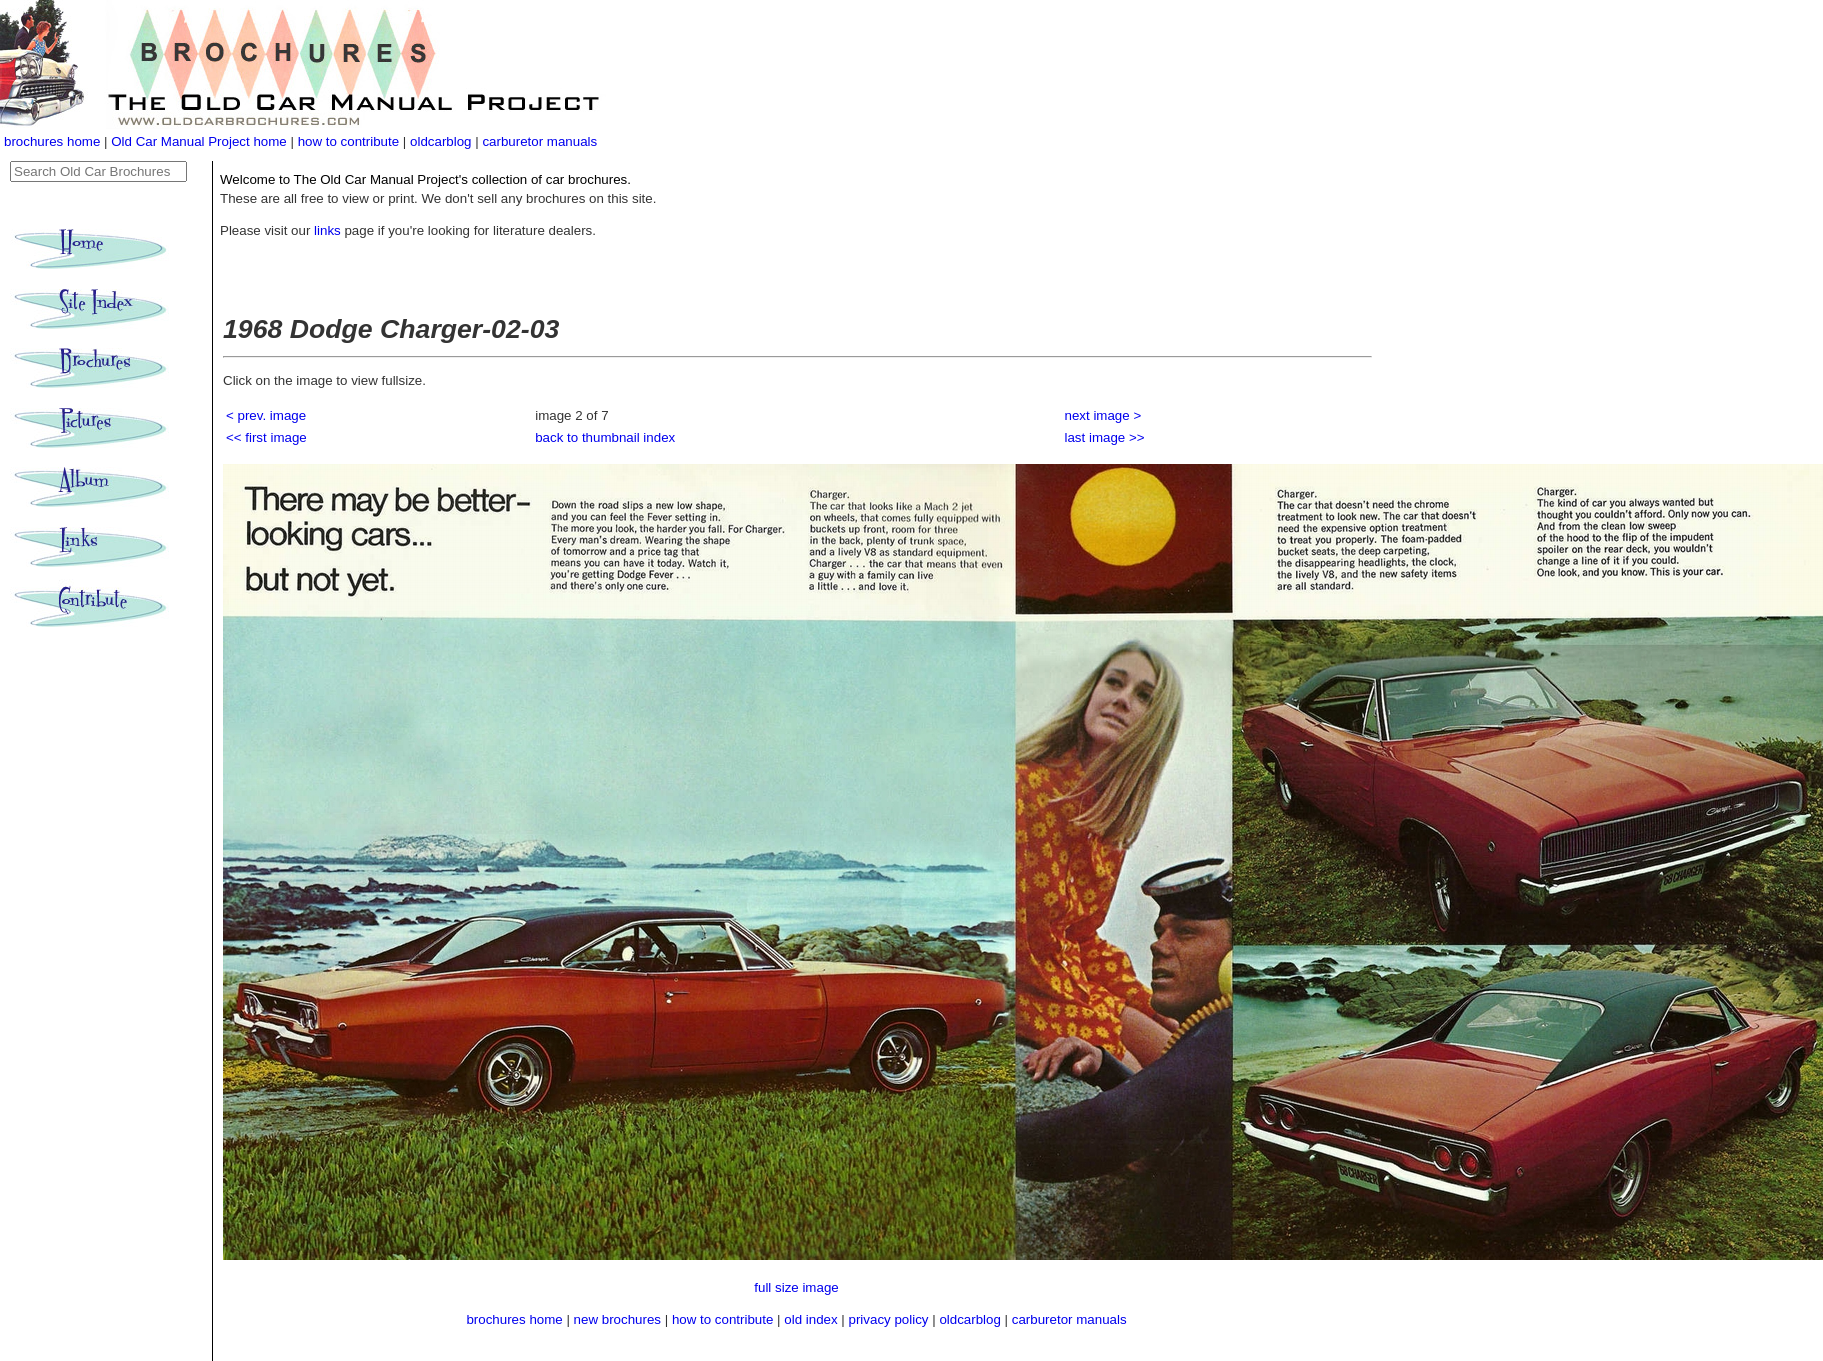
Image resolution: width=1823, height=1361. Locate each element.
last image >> (1105, 437)
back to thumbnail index (605, 437)
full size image (796, 1287)
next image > (1103, 415)
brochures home (52, 141)
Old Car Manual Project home (200, 141)
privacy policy (891, 1319)
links (327, 230)
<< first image (266, 437)
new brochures (617, 1319)
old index (810, 1319)
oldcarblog (441, 141)
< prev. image (266, 415)
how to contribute (349, 141)
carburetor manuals (539, 141)
